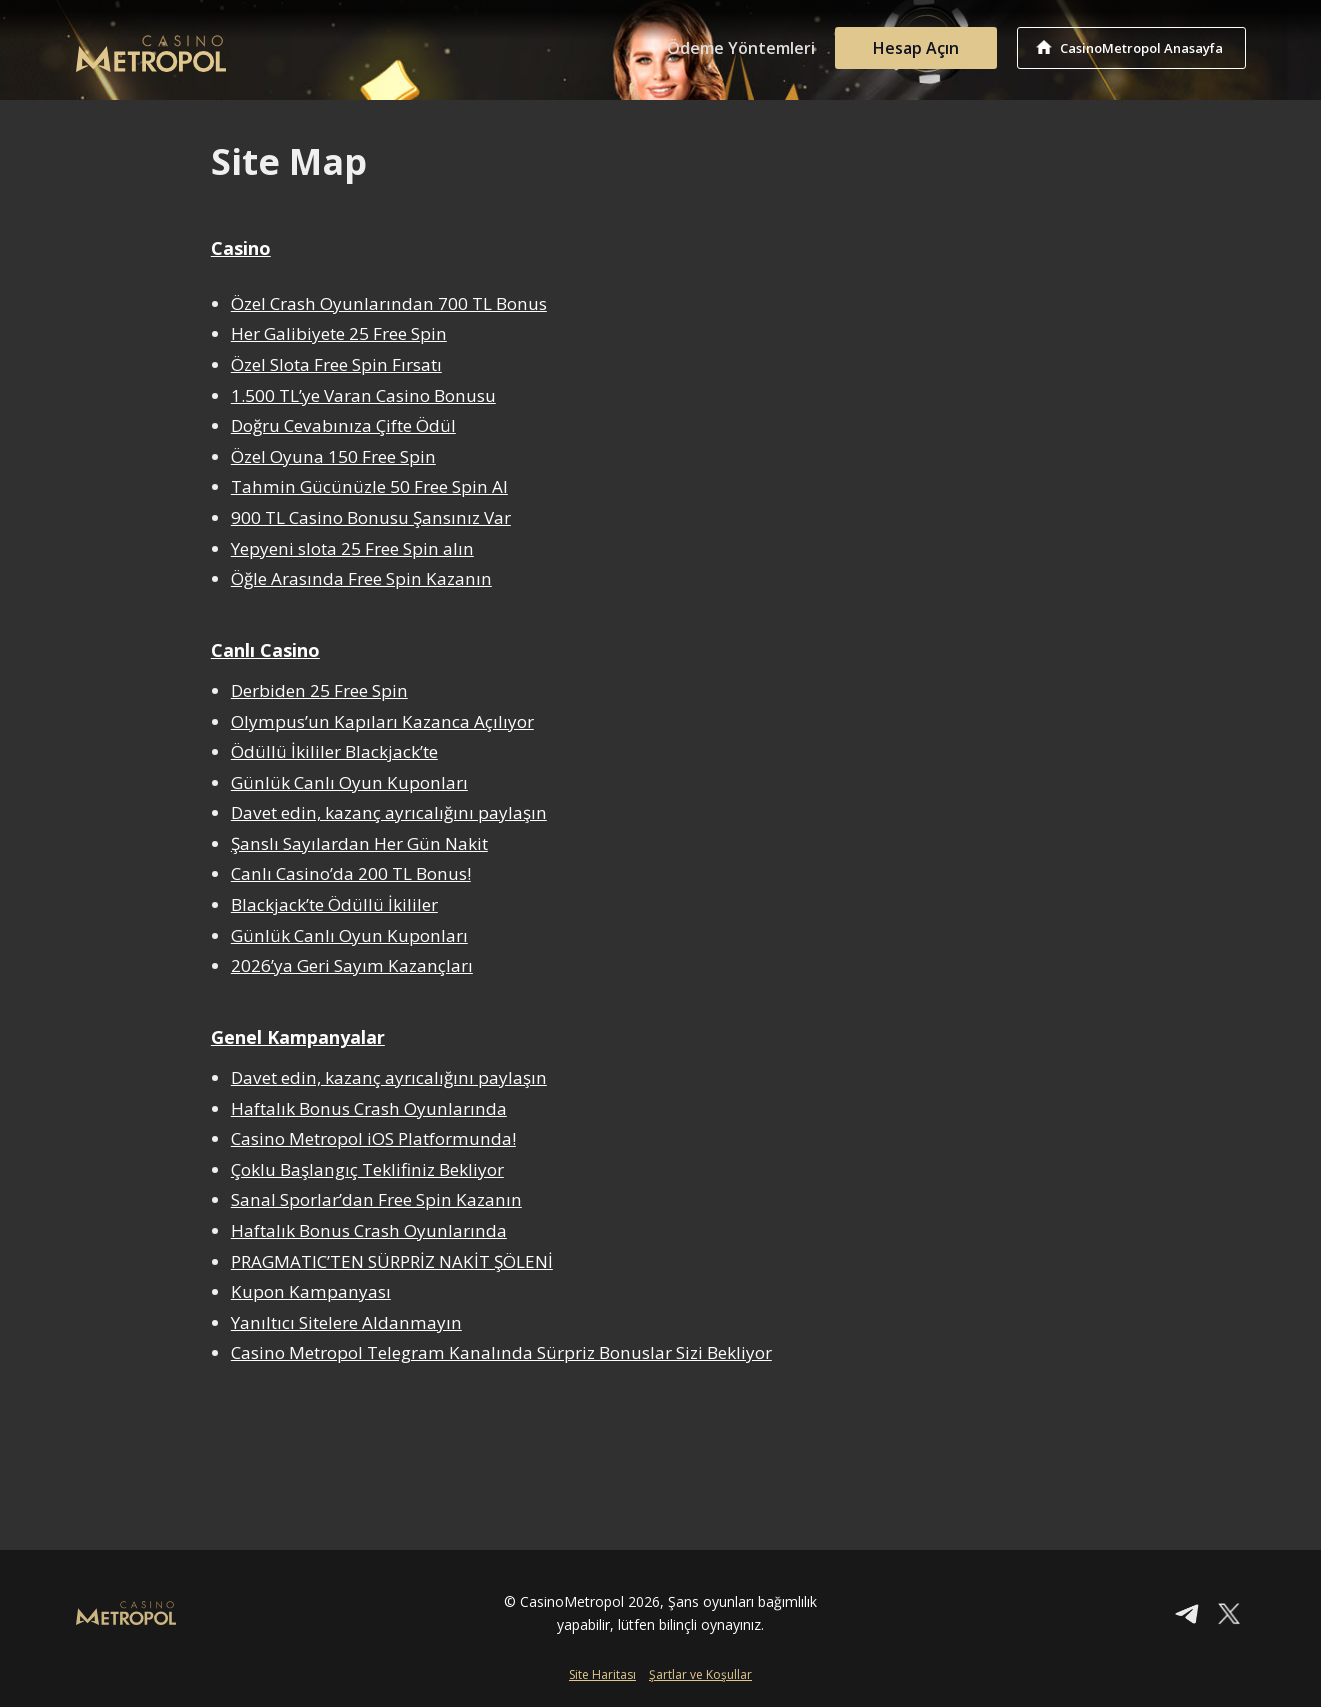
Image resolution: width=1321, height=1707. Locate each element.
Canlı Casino (265, 650)
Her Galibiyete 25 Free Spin (339, 333)
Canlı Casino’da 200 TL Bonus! (352, 873)
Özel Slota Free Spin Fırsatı (336, 364)
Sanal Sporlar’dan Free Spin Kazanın (376, 1199)
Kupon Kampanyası (311, 1291)
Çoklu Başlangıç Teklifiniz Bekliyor (368, 1169)
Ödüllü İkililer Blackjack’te (334, 751)
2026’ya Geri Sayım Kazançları (352, 965)
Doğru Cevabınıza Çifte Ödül (344, 425)
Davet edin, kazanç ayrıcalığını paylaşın (389, 812)
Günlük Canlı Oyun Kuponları (350, 782)
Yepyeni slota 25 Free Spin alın (352, 548)
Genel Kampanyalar (298, 1037)
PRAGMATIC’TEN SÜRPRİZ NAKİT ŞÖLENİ (392, 1261)
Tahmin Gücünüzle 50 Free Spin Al (369, 486)
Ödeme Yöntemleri (741, 48)
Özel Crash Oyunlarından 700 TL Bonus (389, 303)
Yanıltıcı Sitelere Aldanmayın (346, 1322)
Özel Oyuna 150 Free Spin (333, 456)
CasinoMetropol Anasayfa (1141, 48)
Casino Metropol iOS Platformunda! (374, 1138)
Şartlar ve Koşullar (700, 1674)
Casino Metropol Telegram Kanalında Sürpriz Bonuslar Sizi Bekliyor (502, 1352)
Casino (241, 248)
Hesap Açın (916, 48)
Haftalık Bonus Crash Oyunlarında (369, 1108)
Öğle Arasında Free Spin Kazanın (361, 578)
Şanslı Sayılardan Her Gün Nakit (359, 843)
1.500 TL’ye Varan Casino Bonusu (364, 395)
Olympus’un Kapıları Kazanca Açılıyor (382, 721)
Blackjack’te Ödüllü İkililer (334, 904)
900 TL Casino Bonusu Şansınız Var (371, 517)
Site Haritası (602, 1674)
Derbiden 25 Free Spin (319, 690)
